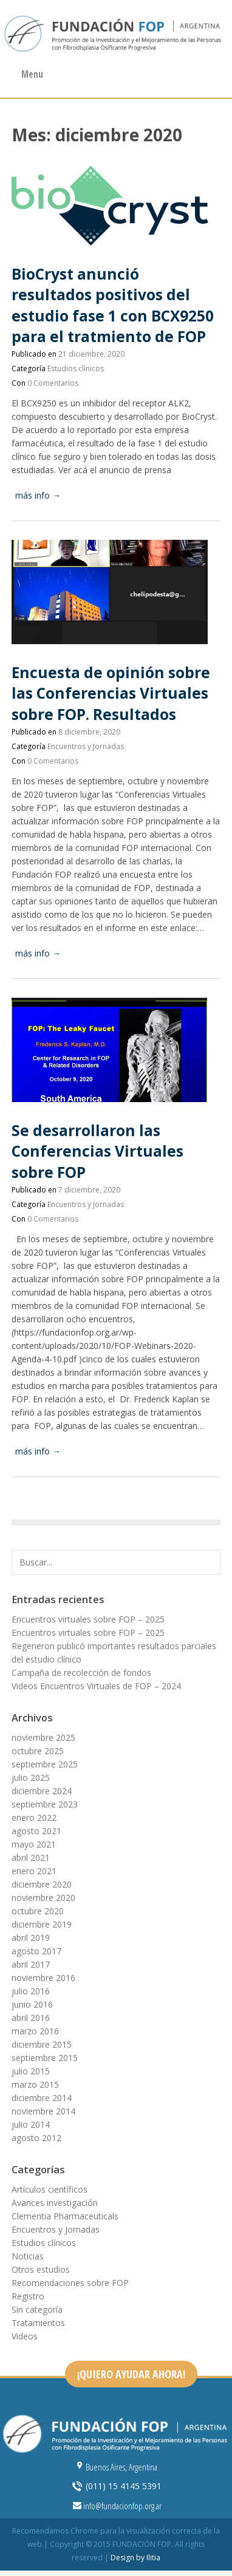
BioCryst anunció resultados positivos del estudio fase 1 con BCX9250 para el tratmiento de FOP (113, 305)
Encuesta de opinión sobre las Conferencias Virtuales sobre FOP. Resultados (111, 693)
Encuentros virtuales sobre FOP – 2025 (88, 1619)
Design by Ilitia (135, 2557)
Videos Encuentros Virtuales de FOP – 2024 (96, 1686)
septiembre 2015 (45, 2057)
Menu (32, 74)
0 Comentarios (52, 383)
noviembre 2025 (43, 1737)
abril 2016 (31, 2017)
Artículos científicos (49, 2189)
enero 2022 (34, 1817)
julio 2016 (31, 1991)
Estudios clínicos (75, 368)
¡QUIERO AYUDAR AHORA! (131, 2374)
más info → (38, 495)
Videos (25, 2336)
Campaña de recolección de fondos (81, 1672)
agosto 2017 (36, 1951)
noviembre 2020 (43, 1897)
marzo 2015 (35, 2084)
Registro (28, 2296)
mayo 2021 (34, 1844)
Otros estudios (41, 2269)
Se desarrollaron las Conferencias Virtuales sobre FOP (97, 1151)
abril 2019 (31, 1937)
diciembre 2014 (42, 2098)
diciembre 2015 (42, 2044)
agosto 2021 (36, 1831)
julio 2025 (31, 1777)
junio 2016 (32, 2004)
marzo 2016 (35, 2031)
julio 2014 (31, 2124)
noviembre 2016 (43, 1977)
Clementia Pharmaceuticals (65, 2216)
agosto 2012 (36, 2138)
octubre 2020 (38, 1911)
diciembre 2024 (42, 1791)
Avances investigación (55, 2202)
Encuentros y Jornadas (85, 746)
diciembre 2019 (42, 1924)
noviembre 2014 (43, 2111)
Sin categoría (37, 2309)
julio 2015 (31, 2071)
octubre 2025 (38, 1751)
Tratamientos (38, 2323)
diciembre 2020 (42, 1884)
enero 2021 (34, 1871)
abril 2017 (31, 1964)
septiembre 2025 (45, 1764)
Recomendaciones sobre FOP (70, 2282)
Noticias (28, 2256)
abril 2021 (31, 1857)
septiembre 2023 (45, 1804)
